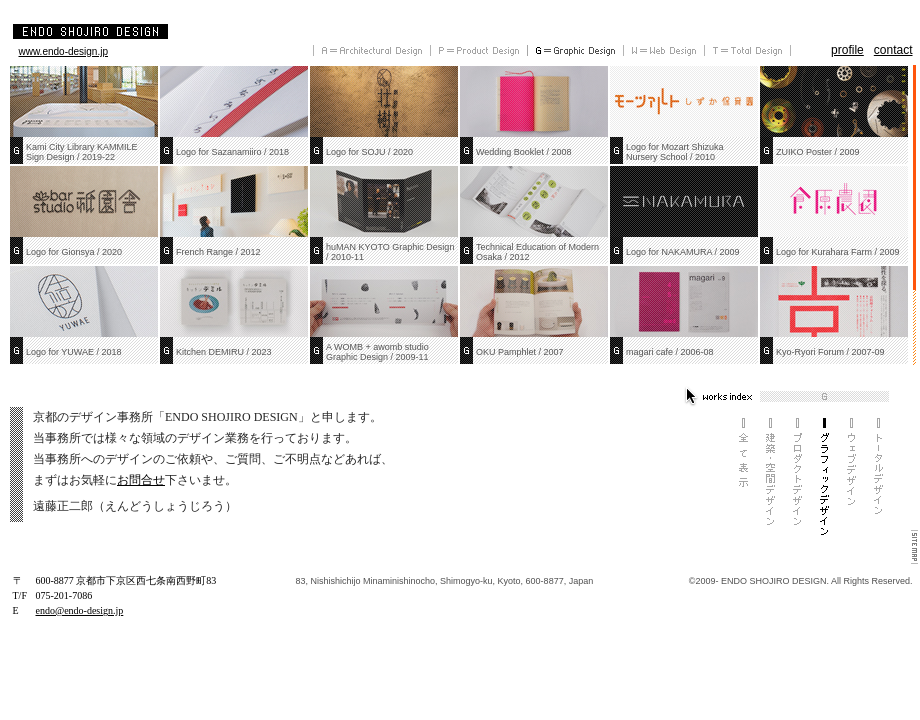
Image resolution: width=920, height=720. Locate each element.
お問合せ (141, 480)
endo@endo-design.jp (80, 610)
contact (893, 50)
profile (847, 50)
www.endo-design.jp (64, 51)
